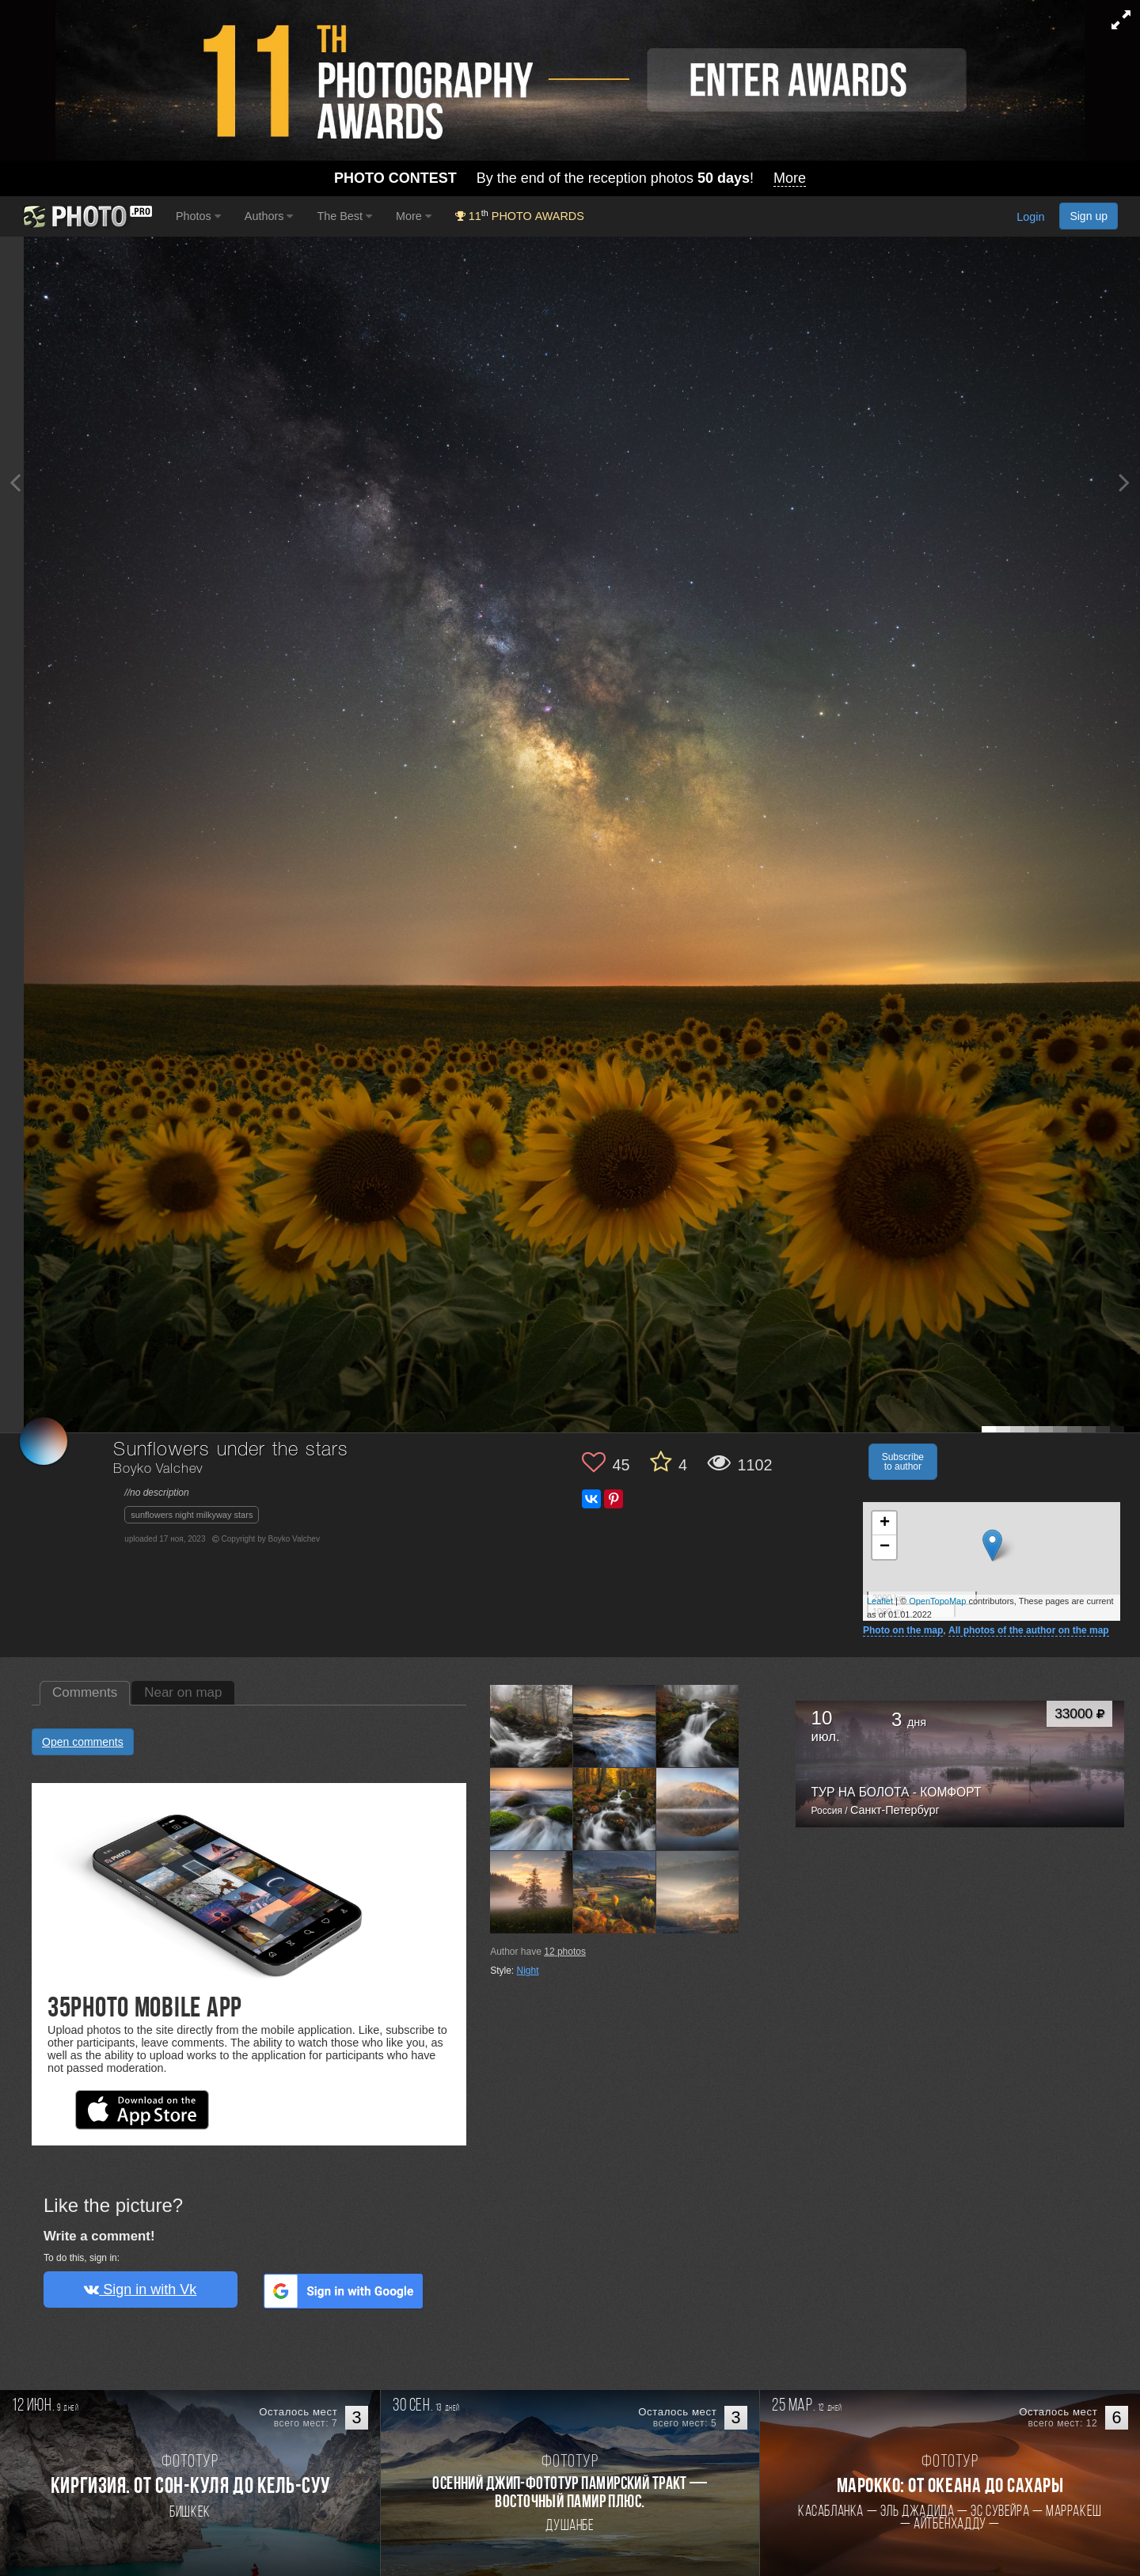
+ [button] (885, 1523)
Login (1030, 217)
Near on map (183, 1692)
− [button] (885, 1547)
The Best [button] (344, 216)
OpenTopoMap (937, 1601)
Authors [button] (269, 216)
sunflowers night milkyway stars (192, 1514)
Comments (84, 1692)
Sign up (1089, 216)
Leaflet (880, 1601)
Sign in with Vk (140, 2289)
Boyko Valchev (158, 1469)
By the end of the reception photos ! (570, 178)
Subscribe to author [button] (903, 1461)
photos (565, 1951)
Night (528, 1970)
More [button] (413, 216)
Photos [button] (198, 216)
